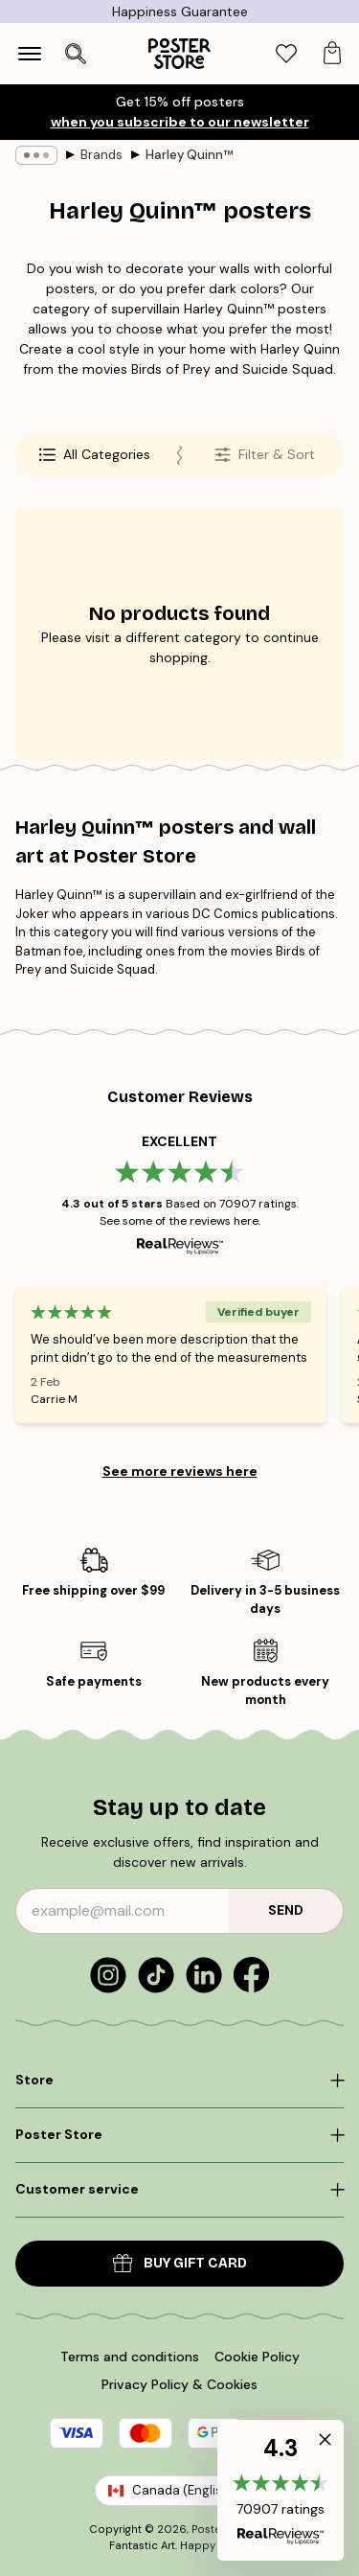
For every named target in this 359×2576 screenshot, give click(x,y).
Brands (101, 155)
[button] (280, 2490)
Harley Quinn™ (189, 155)
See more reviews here (180, 1471)
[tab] (286, 54)
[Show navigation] (30, 54)
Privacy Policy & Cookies (179, 2384)
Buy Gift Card (180, 2263)
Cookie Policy (257, 2356)
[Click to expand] (179, 2080)
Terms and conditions (129, 2356)
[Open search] (76, 54)
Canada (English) (179, 2490)
